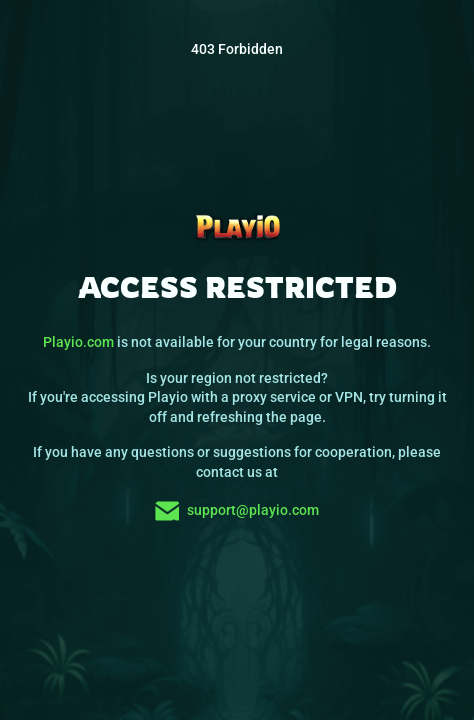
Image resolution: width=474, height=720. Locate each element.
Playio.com (78, 342)
